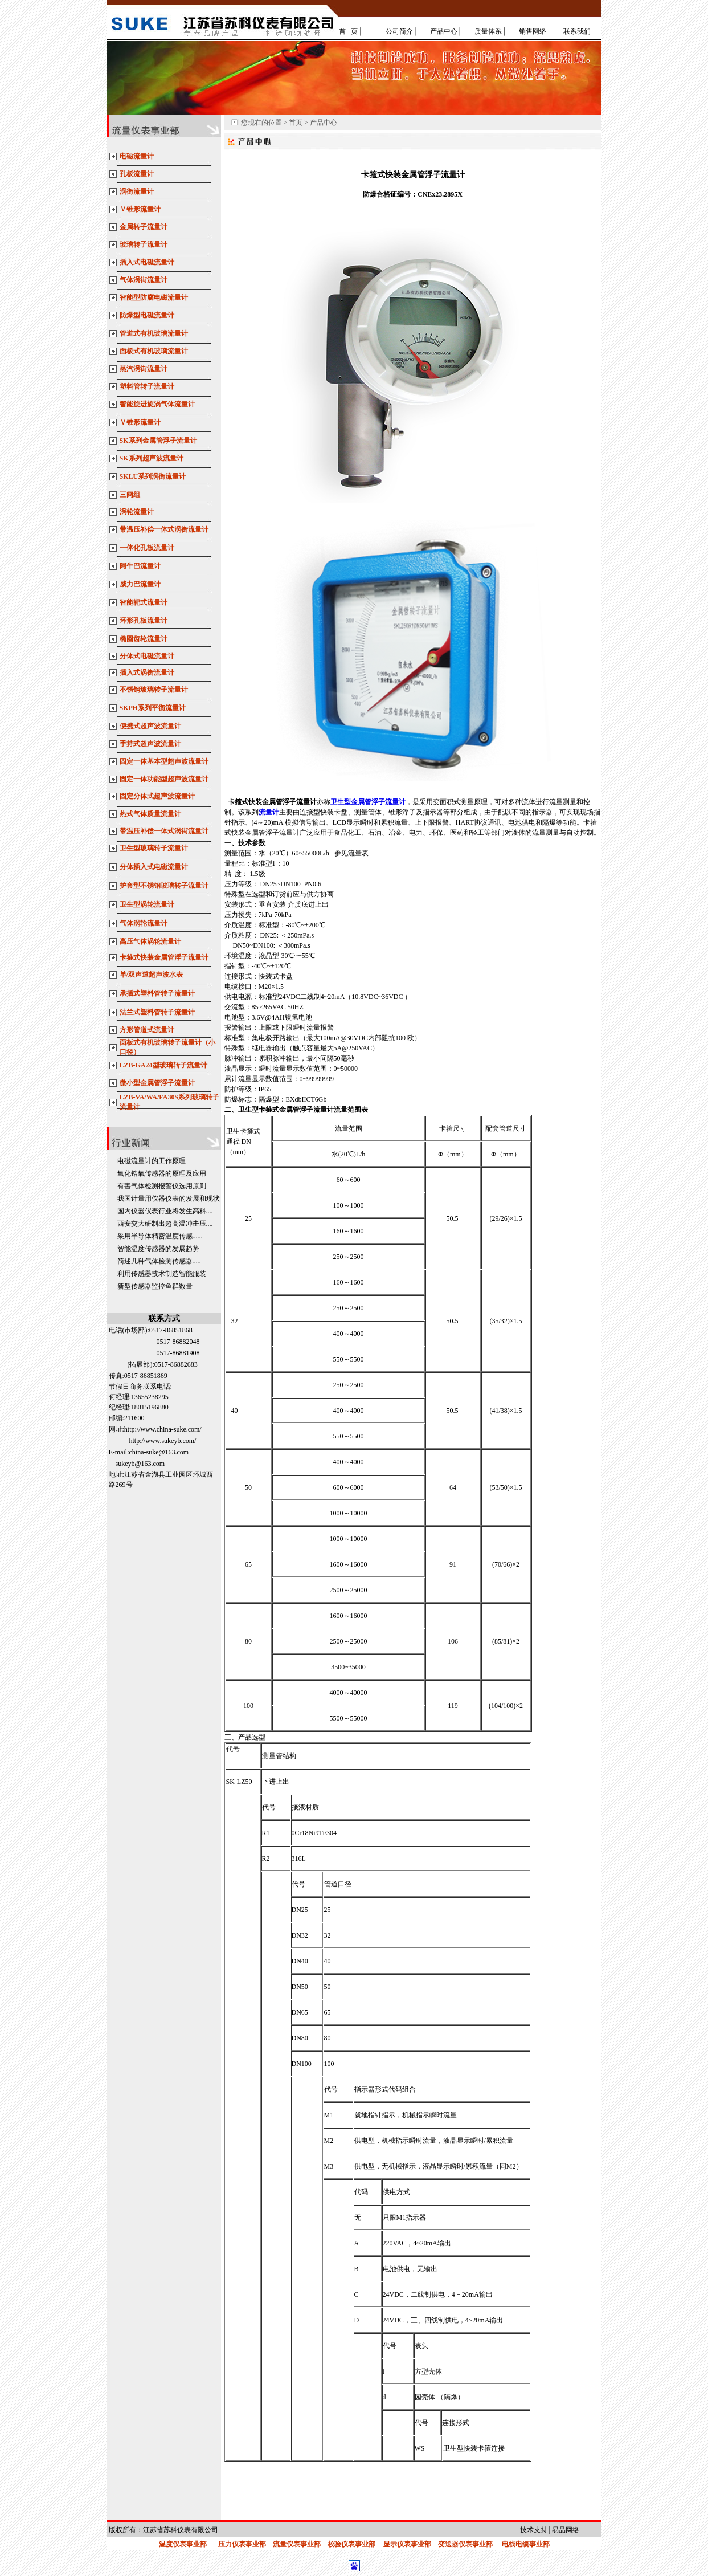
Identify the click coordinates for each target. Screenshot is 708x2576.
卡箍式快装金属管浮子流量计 (164, 957)
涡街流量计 (137, 191)
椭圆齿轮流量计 (143, 639)
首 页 (348, 31)
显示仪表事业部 (407, 2544)
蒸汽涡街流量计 (143, 369)
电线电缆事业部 (526, 2544)
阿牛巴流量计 (140, 566)
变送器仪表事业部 (465, 2544)
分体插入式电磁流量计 (154, 867)
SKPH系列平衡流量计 (153, 708)
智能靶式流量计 (143, 602)
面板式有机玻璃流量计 (154, 351)
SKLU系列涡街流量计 (153, 476)
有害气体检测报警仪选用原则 (161, 1186)
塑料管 (130, 386)
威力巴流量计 (140, 584)
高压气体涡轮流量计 (150, 941)
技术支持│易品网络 (550, 2530)
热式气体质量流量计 (150, 814)
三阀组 (130, 495)
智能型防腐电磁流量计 (154, 297)
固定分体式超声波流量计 (158, 796)
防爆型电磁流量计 (147, 315)
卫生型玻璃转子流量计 (154, 848)
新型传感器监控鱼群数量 (155, 1286)
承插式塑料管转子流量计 (157, 993)
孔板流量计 (137, 174)
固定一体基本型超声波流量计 (164, 761)
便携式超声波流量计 (150, 726)
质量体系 (488, 31)
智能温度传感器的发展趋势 (158, 1249)
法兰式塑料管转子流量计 (157, 1012)
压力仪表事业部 (242, 2544)
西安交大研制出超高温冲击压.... (165, 1224)
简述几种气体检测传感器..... (159, 1261)
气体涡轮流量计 (143, 923)
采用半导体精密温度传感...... (160, 1236)
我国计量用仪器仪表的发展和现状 (168, 1199)
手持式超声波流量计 (150, 744)
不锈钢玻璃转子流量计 (154, 690)
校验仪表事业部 (351, 2544)
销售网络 (532, 31)
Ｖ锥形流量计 (140, 209)
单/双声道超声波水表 (151, 975)
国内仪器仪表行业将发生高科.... (165, 1211)
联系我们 (577, 31)
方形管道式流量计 (147, 1030)
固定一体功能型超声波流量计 (164, 779)
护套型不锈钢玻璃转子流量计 (164, 886)
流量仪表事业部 (297, 2544)
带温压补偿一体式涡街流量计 (164, 529)
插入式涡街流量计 (147, 672)
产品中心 (443, 31)
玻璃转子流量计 (143, 244)
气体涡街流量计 (143, 280)
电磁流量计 (137, 156)
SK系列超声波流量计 (151, 458)
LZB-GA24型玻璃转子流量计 (163, 1065)
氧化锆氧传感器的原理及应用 (161, 1173)
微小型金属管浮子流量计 (157, 1083)
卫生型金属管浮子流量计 (368, 802)
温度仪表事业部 (183, 2544)
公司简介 (399, 31)
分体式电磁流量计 (147, 656)
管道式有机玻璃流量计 (154, 333)
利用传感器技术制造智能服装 (161, 1274)
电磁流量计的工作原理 (151, 1161)
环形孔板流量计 (143, 621)
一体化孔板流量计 (147, 548)
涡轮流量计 (137, 512)
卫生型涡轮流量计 (147, 904)
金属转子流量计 (143, 227)
